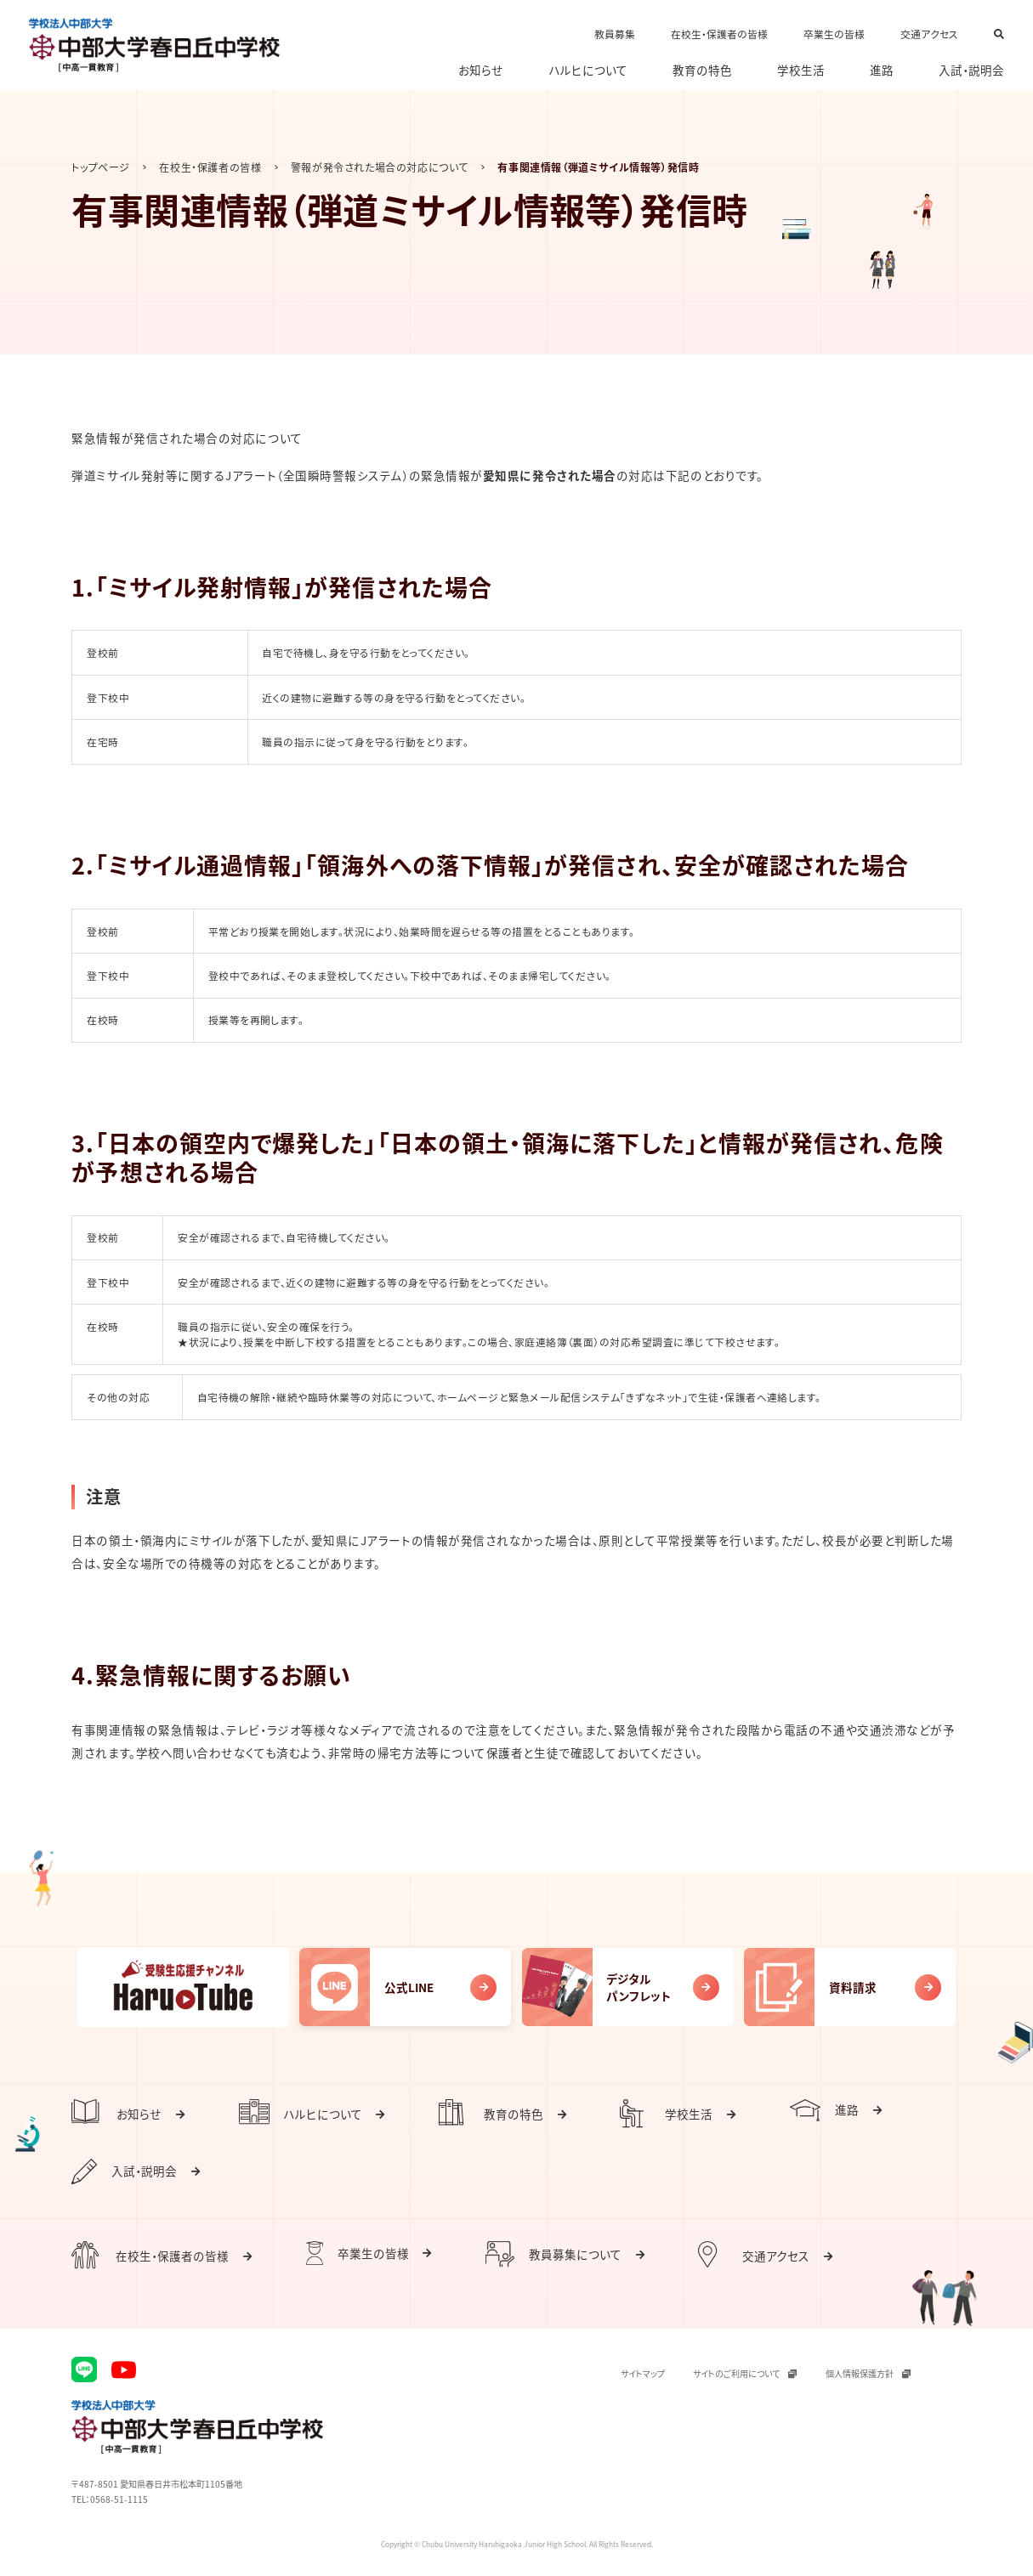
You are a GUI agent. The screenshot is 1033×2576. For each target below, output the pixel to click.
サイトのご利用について (745, 2373)
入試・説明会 (971, 70)
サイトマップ (643, 2373)
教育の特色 (702, 70)
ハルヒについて (588, 70)
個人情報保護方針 (868, 2373)
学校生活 (801, 70)
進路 (882, 70)
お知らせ (480, 70)
